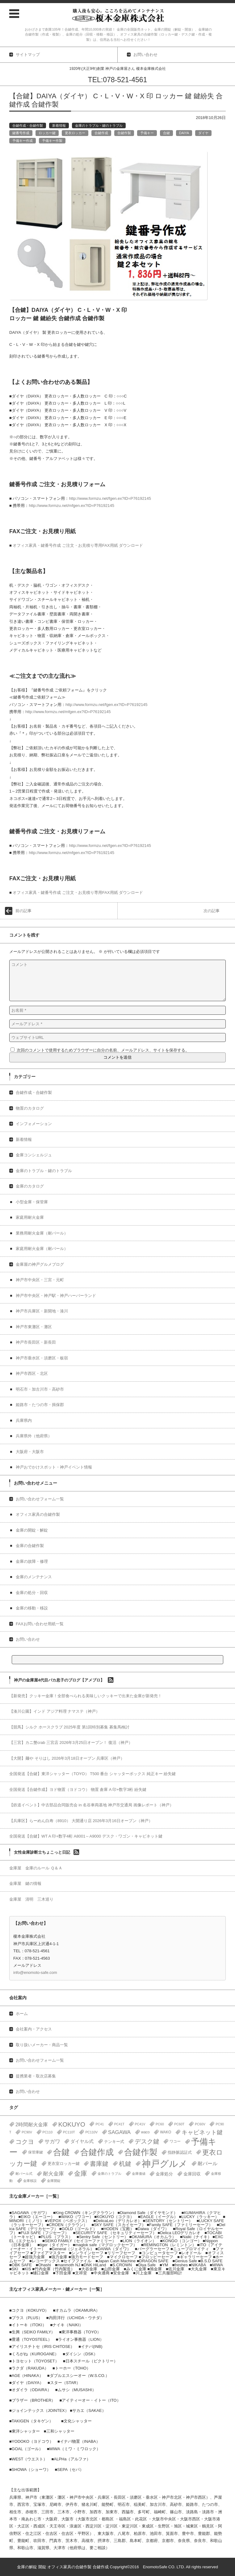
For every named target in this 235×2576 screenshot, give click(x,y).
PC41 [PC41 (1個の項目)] (99, 2124)
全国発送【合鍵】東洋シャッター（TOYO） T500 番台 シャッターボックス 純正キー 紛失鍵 (92, 1773)
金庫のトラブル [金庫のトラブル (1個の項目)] (109, 2173)
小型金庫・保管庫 (32, 1202)
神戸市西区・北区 (32, 1373)
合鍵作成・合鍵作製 (27, 125)
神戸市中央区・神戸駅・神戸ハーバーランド (56, 1295)
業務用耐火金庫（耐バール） (42, 1233)
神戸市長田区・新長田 (36, 1342)
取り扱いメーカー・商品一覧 (42, 2045)
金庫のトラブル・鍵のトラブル (99, 125)
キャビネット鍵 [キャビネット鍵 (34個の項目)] (202, 2132)
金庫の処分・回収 (32, 1592)
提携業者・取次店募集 (36, 2076)
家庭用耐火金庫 (30, 1217)
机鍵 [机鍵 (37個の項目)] (125, 2163)
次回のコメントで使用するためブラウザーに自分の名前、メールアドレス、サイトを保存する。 (103, 1050)
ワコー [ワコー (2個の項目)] (175, 2141)
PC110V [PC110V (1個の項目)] (91, 2132)
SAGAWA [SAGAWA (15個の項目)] (119, 2132)
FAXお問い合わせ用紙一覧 (40, 1624)
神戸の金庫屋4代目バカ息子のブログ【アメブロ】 (59, 1680)
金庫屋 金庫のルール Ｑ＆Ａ (35, 1868)
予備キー (147, 133)
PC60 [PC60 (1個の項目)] (160, 2124)
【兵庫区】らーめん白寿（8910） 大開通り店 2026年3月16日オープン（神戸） (81, 1820)
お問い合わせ (28, 1639)
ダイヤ (203, 133)
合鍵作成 (101, 133)
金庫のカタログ (30, 1186)
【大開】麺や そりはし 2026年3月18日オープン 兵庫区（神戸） (66, 1758)
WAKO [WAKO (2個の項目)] (165, 2132)
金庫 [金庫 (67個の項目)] (80, 2173)
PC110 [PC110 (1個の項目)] (48, 2132)
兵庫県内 (24, 1420)
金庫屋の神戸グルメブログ (40, 1264)
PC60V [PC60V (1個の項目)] (200, 2124)
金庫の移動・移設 (32, 1608)
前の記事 (23, 910)
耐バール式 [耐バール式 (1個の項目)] (23, 2173)
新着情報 (59, 125)
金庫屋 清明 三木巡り (31, 1899)
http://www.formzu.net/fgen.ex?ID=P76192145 (110, 498)
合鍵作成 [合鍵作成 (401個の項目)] (97, 2152)
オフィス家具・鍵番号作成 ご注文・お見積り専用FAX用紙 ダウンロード (78, 545)
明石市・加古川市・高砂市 (40, 1389)
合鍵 (166, 133)
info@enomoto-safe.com (35, 1972)
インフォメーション (34, 1123)
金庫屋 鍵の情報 (25, 1883)
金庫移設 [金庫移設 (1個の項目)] (30, 2181)
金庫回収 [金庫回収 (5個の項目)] (192, 2173)
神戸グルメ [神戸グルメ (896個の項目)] (164, 2163)
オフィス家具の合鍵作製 (38, 1514)
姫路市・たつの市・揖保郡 (40, 1404)
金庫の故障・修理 (32, 1561)
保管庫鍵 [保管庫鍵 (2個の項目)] (35, 2152)
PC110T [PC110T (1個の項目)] (69, 2132)
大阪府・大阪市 (30, 1451)
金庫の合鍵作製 (30, 1545)
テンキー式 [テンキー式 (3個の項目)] (114, 2141)
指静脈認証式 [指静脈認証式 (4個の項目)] (180, 2152)
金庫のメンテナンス (34, 1577)
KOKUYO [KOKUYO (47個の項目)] (71, 2124)
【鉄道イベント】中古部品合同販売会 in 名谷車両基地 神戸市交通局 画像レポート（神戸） (91, 1805)
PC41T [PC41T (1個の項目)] (119, 2124)
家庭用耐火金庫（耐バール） (42, 1248)
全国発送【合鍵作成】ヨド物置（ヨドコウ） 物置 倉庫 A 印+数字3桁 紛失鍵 (77, 1789)
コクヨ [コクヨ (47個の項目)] (24, 2141)
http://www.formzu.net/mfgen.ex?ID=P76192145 (71, 505)
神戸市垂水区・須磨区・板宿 (42, 1358)
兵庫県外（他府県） (34, 1436)
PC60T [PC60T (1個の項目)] (179, 2124)
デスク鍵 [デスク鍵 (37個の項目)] (147, 2141)
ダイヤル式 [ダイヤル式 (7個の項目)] (82, 2141)
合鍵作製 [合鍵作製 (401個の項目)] (140, 2152)
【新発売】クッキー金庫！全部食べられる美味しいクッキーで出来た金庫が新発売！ (85, 1696)
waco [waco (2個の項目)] (145, 2132)
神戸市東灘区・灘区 (34, 1326)
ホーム (22, 2013)
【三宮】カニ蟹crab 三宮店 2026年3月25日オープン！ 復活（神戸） (70, 1742)
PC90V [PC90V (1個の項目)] (27, 2132)
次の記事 (212, 910)
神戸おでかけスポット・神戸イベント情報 (54, 1467)
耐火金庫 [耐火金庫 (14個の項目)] (53, 2174)
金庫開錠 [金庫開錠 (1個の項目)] (54, 2181)
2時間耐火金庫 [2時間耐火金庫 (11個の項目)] (31, 2124)
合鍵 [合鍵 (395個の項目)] (61, 2152)
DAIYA (184, 133)
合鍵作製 (124, 133)
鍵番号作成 (20, 133)
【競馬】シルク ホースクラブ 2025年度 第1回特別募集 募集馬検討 (69, 1727)
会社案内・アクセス (34, 2029)
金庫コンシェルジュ (34, 1155)
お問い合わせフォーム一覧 (40, 1499)
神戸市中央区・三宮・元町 (40, 1279)
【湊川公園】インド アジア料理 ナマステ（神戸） (54, 1711)
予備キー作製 (52, 140)
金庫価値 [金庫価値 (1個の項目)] (138, 2173)
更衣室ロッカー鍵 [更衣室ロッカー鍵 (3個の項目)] (64, 2163)
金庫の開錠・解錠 (32, 1530)
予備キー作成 (22, 140)
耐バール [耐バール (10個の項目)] (207, 2163)
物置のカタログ (30, 1108)
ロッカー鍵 (47, 133)
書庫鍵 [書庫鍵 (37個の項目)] (99, 2163)
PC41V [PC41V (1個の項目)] (140, 2124)
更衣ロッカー (75, 133)
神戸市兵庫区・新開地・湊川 (42, 1311)
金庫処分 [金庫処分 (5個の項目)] (164, 2173)
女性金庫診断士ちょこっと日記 (42, 1852)
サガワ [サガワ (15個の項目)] (52, 2142)
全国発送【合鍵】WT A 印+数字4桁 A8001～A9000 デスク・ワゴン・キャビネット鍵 (85, 1836)
